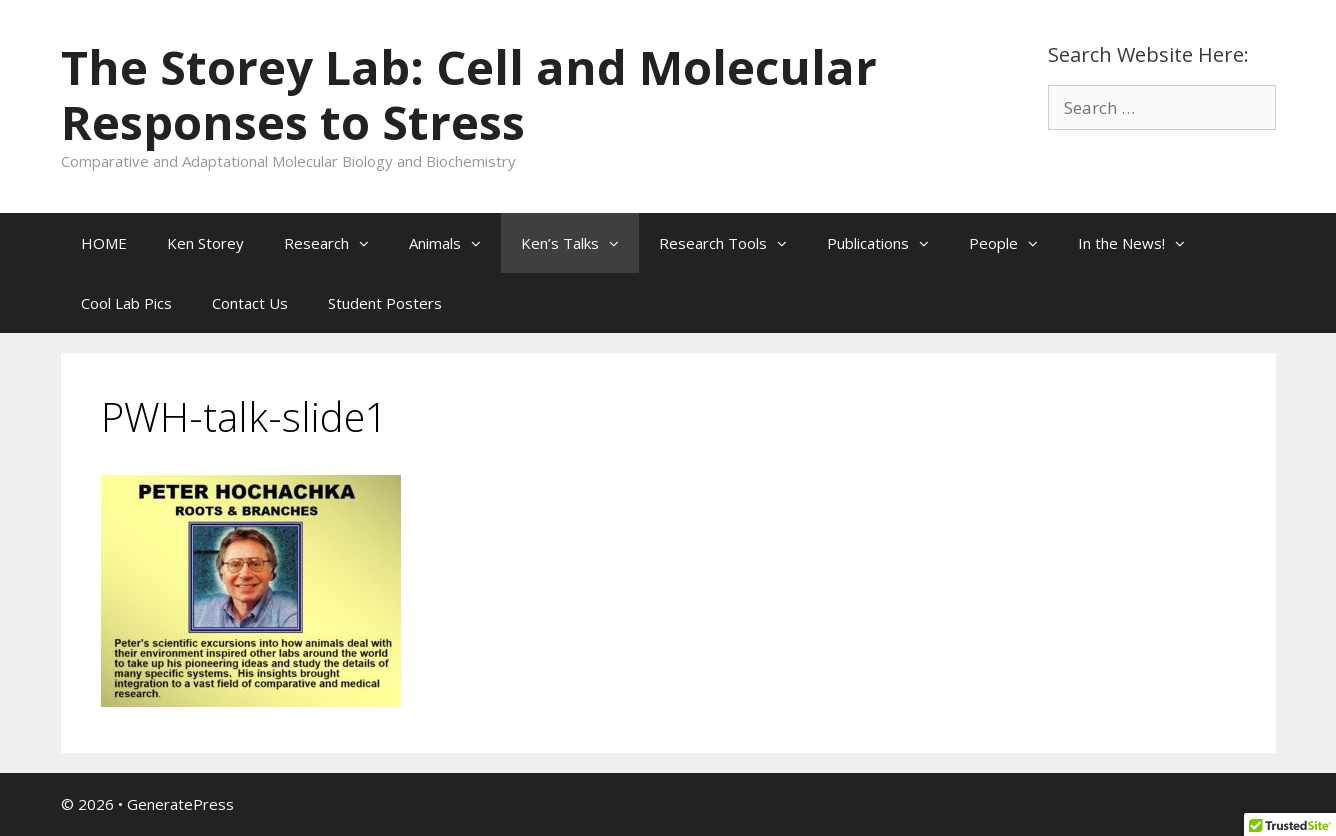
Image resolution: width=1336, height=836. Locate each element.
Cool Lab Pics (126, 303)
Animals (455, 243)
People (1013, 243)
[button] (369, 243)
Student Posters (385, 303)
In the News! (1141, 243)
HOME (104, 243)
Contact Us (250, 303)
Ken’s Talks (580, 243)
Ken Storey (205, 243)
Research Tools (733, 243)
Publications (888, 243)
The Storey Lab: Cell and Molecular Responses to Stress (469, 94)
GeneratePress (180, 804)
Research (336, 243)
